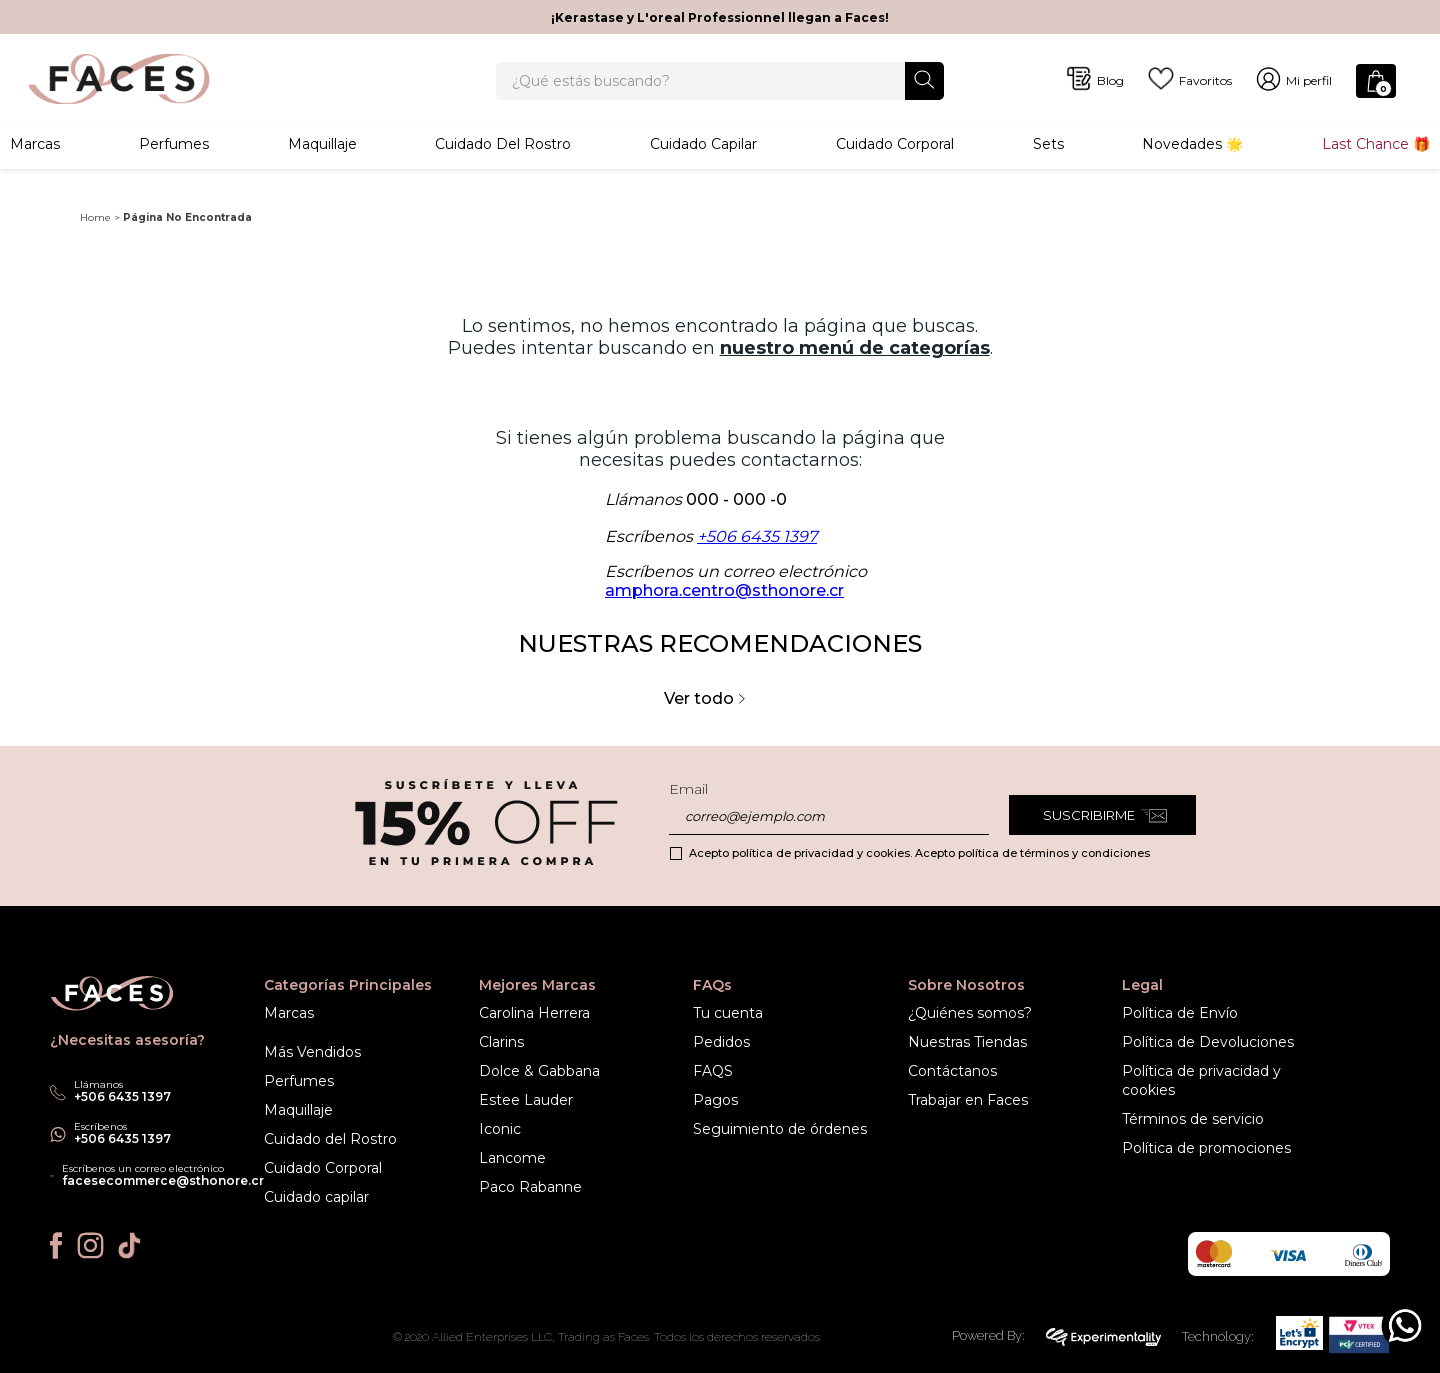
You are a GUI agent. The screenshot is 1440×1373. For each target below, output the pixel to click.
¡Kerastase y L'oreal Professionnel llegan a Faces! (720, 17)
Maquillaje (322, 165)
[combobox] (719, 92)
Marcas (35, 165)
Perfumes (174, 165)
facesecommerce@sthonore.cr (163, 1180)
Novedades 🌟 (1192, 165)
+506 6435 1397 (757, 562)
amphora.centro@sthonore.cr (724, 616)
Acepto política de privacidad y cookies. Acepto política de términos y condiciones (919, 853)
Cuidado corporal (895, 165)
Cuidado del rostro (503, 165)
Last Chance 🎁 (1376, 165)
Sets (1048, 165)
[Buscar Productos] (924, 90)
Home (95, 243)
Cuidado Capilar (703, 165)
